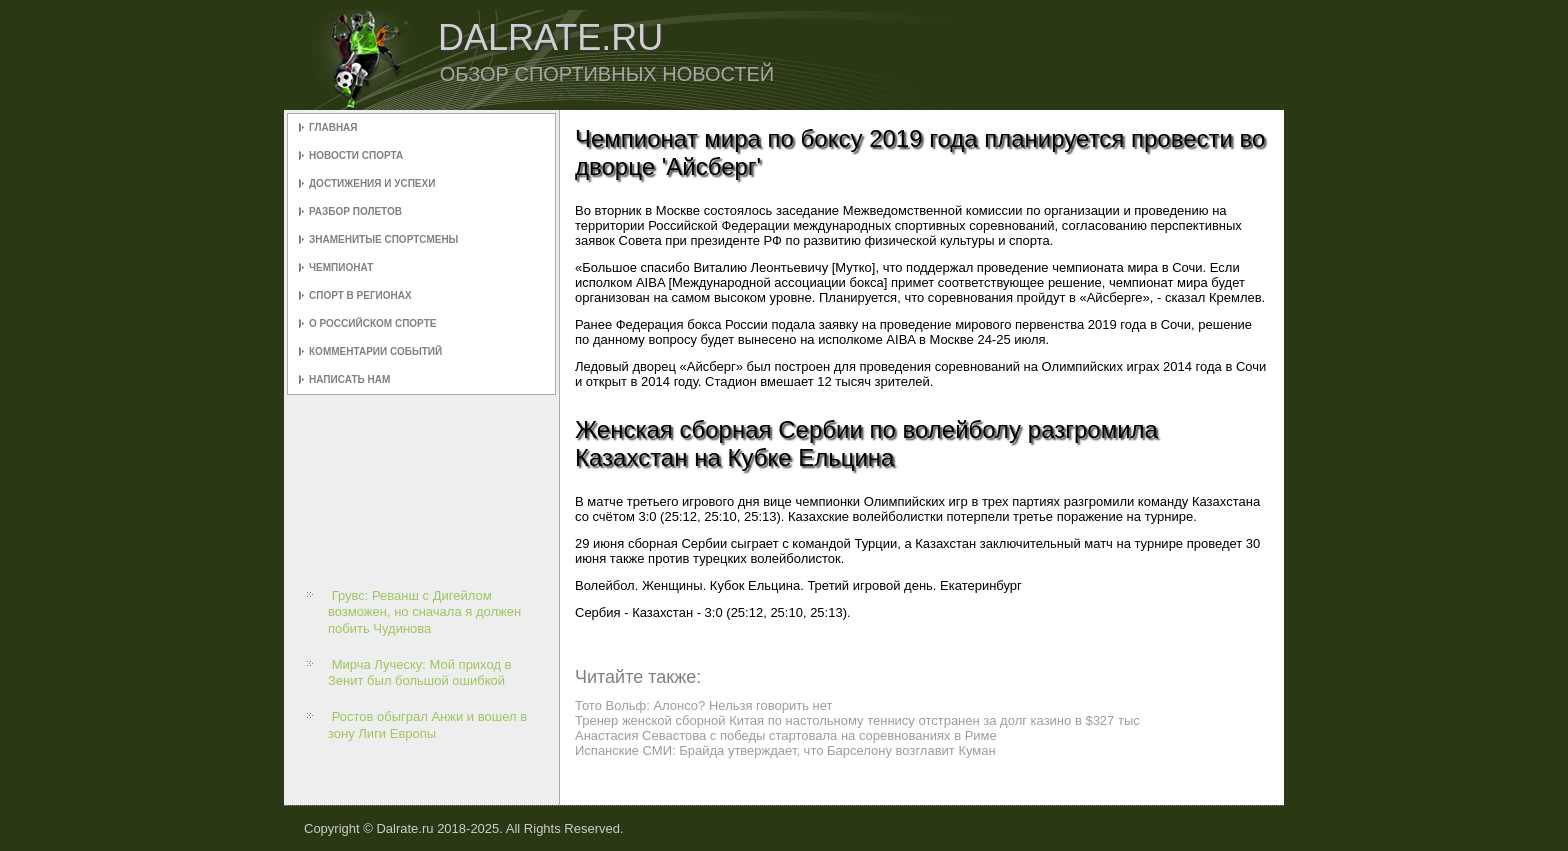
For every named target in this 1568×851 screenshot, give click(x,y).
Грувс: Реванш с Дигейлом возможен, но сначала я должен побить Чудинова (424, 612)
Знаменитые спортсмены (383, 239)
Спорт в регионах (360, 295)
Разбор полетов (355, 211)
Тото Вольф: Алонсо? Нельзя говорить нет (704, 705)
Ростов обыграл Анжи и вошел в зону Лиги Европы (427, 724)
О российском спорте (372, 323)
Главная (333, 127)
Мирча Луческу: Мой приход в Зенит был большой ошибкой (420, 672)
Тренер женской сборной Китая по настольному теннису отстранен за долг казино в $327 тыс (857, 720)
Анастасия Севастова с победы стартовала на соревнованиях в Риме (786, 735)
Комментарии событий (375, 351)
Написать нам (349, 379)
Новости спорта (356, 155)
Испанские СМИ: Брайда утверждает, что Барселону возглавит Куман (785, 750)
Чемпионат (341, 267)
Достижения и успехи (372, 183)
